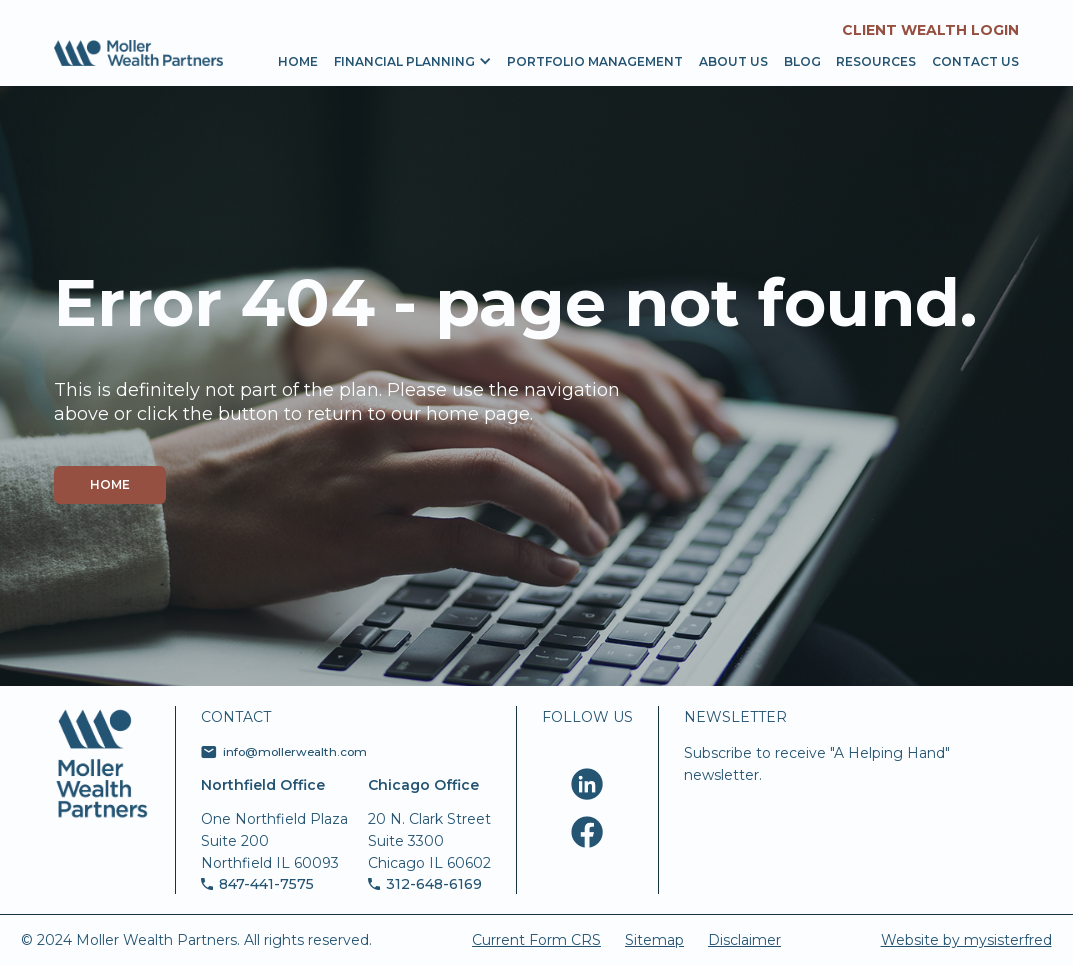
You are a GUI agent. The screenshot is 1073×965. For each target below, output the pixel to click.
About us (733, 61)
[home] (138, 53)
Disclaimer (744, 940)
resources (876, 61)
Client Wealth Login (930, 30)
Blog (802, 61)
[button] (404, 60)
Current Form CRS (536, 940)
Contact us (975, 61)
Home (298, 61)
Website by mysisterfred (966, 940)
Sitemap (654, 940)
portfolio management (595, 61)
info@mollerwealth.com (295, 752)
